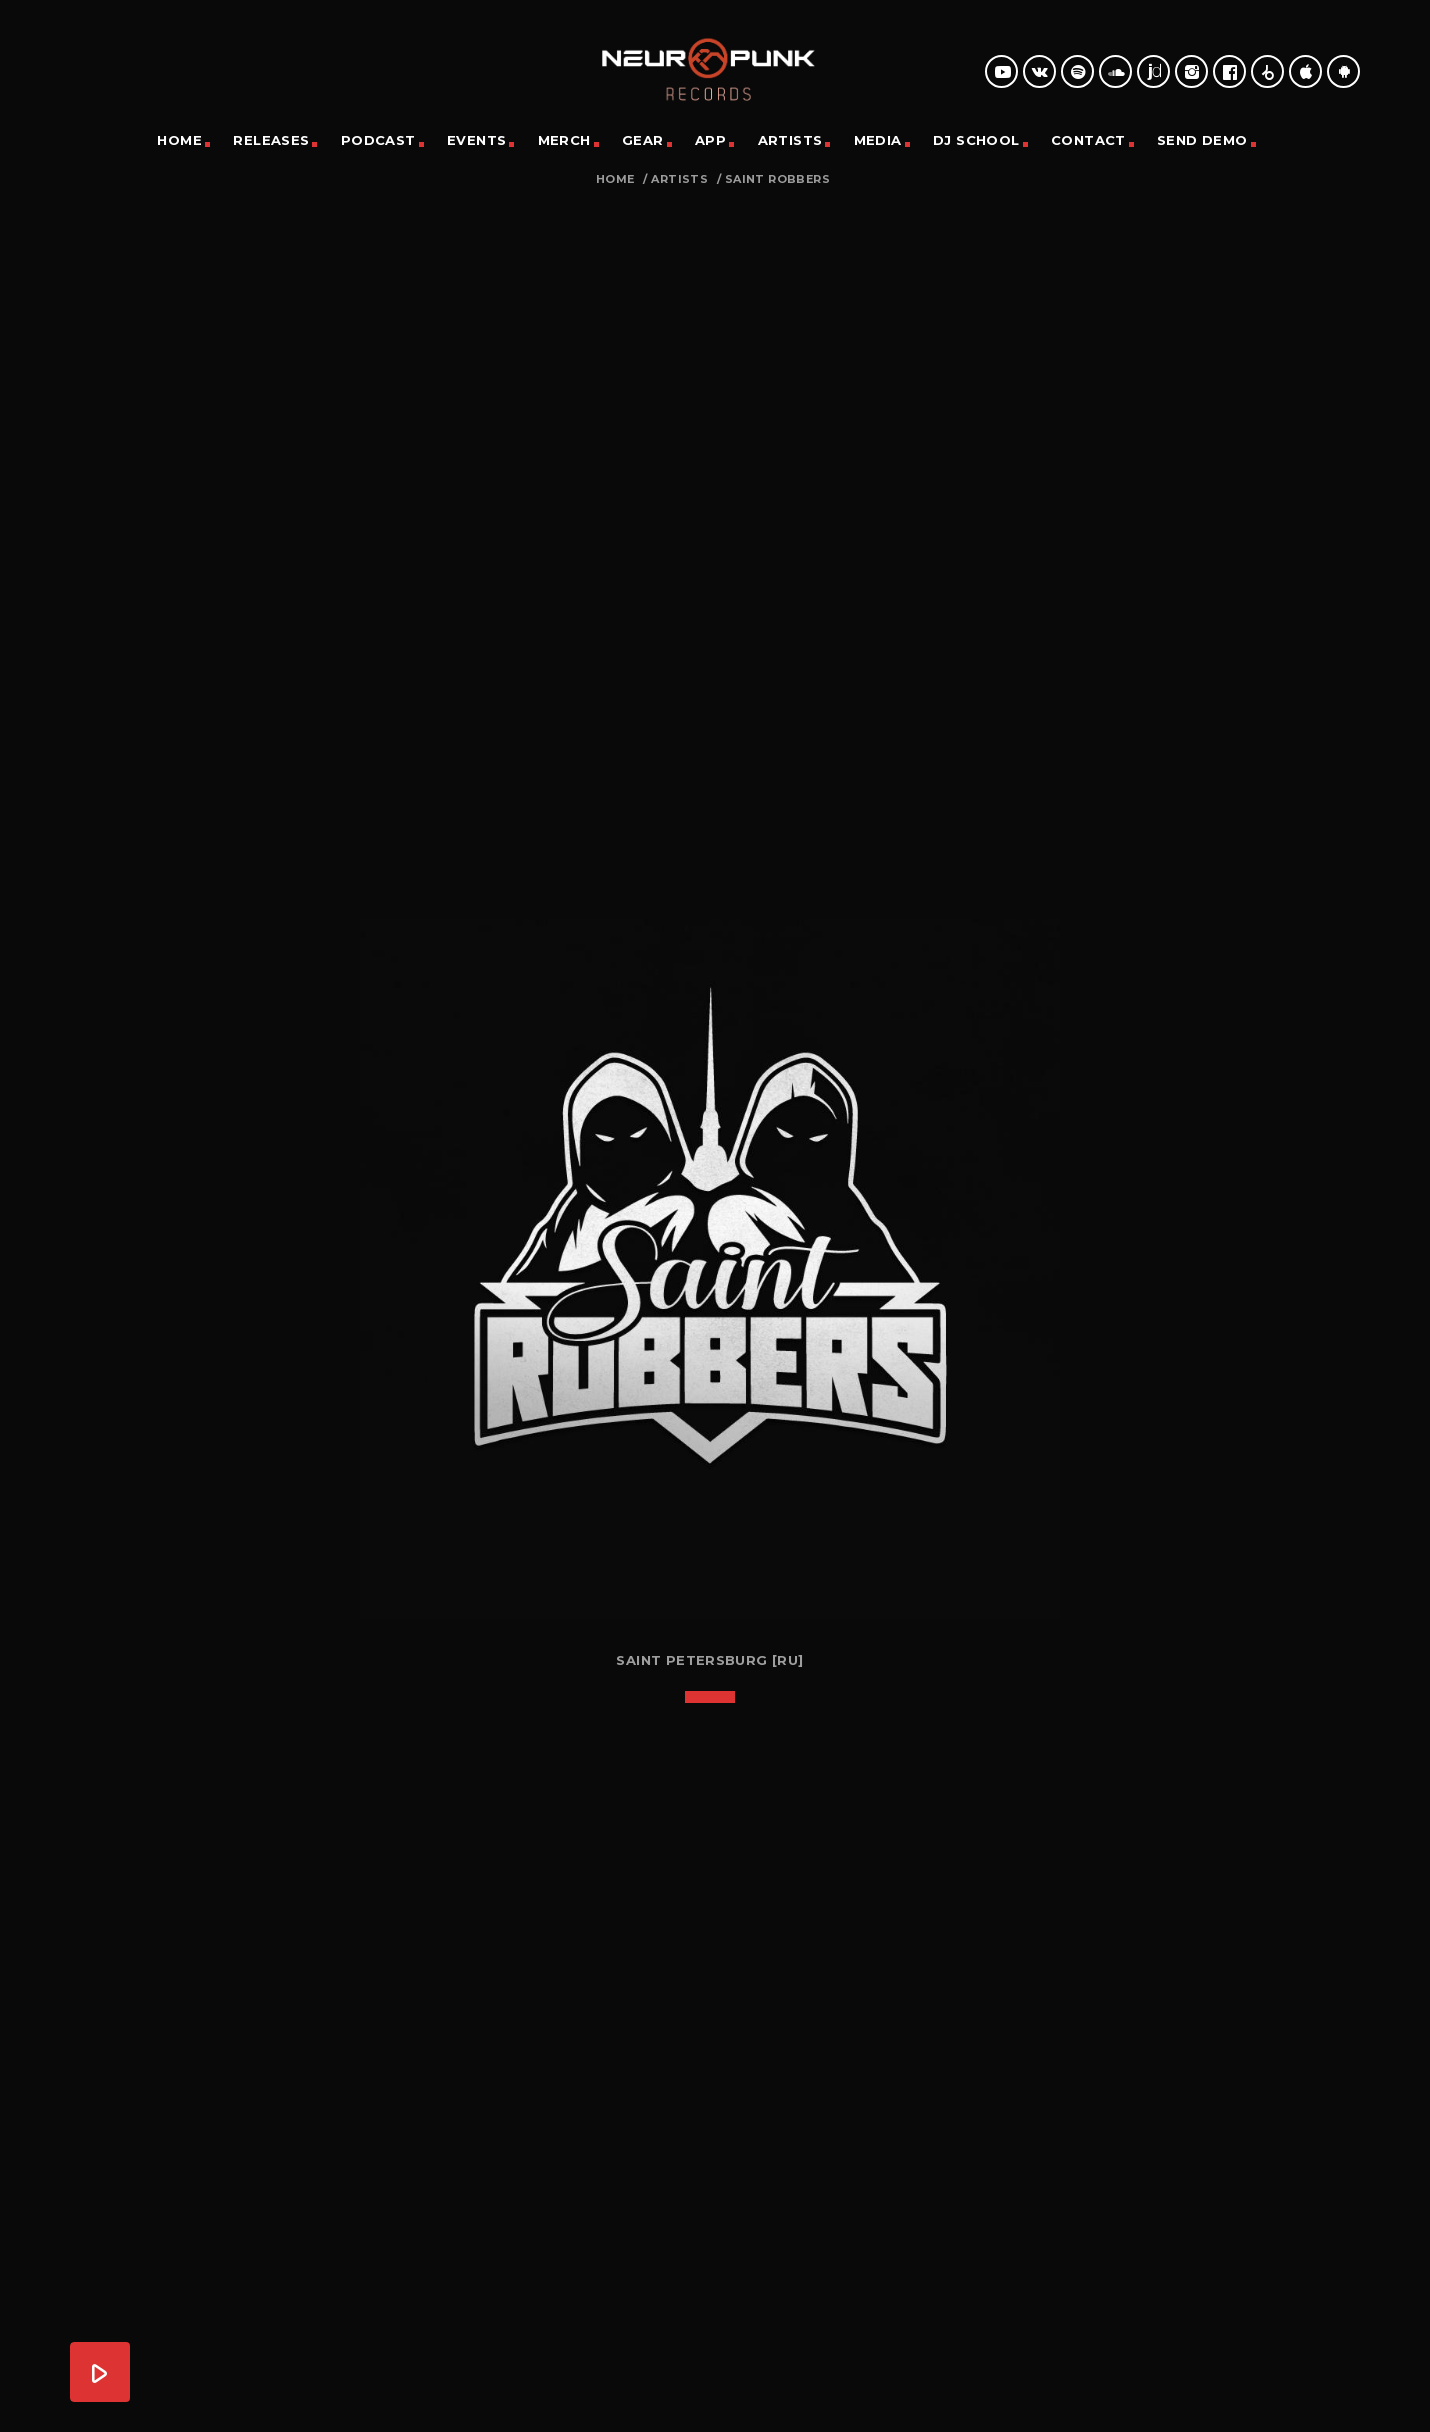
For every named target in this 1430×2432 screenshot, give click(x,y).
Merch (564, 140)
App (710, 140)
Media (878, 140)
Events (476, 140)
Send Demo (1202, 140)
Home (179, 140)
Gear (643, 140)
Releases (271, 140)
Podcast (378, 140)
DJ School (976, 140)
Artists (790, 140)
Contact (1088, 140)
